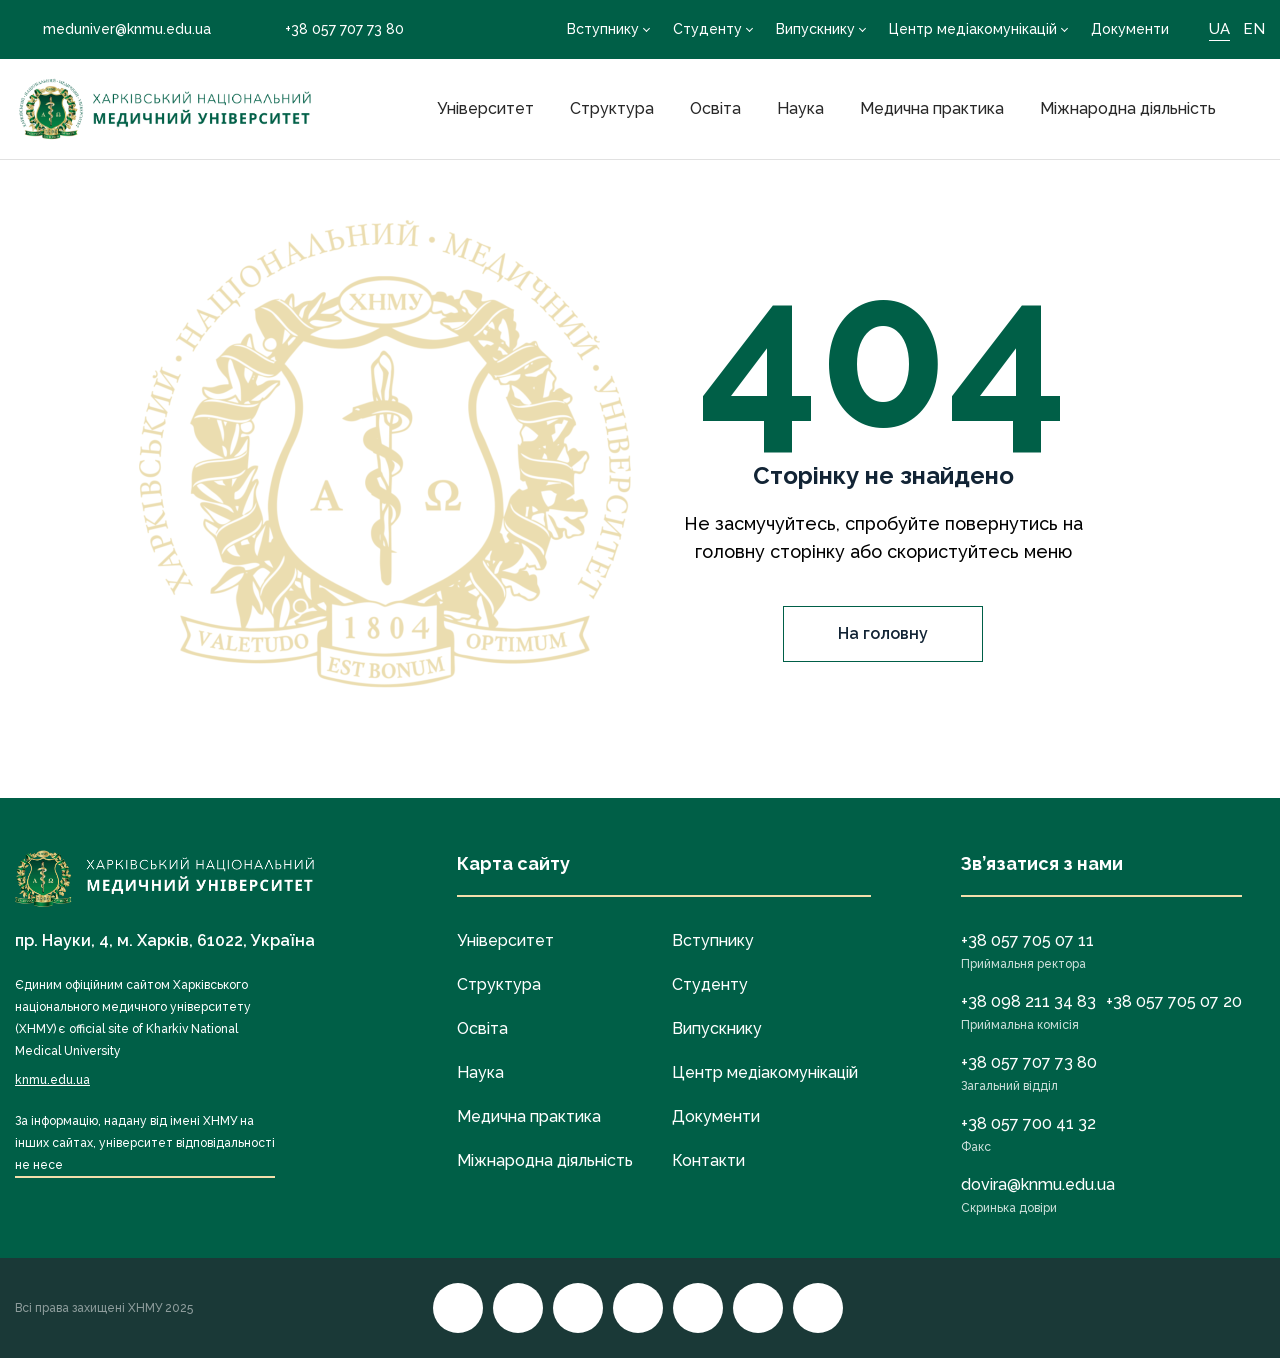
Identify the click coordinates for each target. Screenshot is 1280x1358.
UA (1219, 29)
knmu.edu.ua (52, 1080)
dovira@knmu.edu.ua (1038, 1184)
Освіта (715, 108)
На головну (883, 633)
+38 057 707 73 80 (330, 29)
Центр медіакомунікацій (973, 29)
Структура (612, 108)
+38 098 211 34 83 (1028, 1001)
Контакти (708, 1160)
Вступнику (603, 29)
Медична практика (932, 108)
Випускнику (815, 29)
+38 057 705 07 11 (1027, 940)
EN (1254, 29)
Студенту (707, 29)
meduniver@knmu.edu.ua (113, 29)
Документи (1130, 29)
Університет (485, 108)
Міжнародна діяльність (1128, 108)
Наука (800, 108)
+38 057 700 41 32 (1028, 1123)
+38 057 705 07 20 (1174, 1001)
